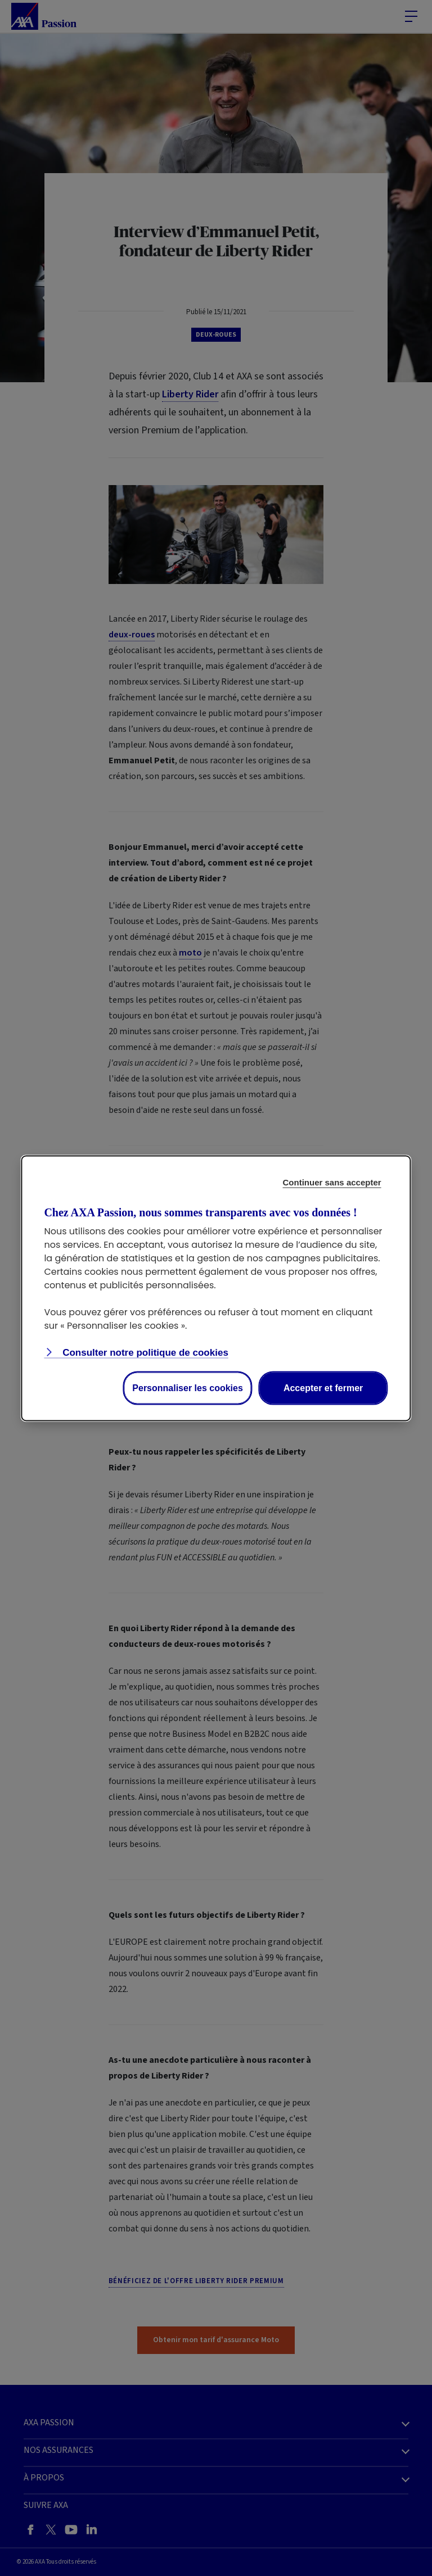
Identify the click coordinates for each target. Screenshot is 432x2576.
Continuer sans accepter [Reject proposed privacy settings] (332, 1182)
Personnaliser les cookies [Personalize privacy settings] (187, 1387)
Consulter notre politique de (144, 1352)
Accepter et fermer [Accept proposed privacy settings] (323, 1387)
